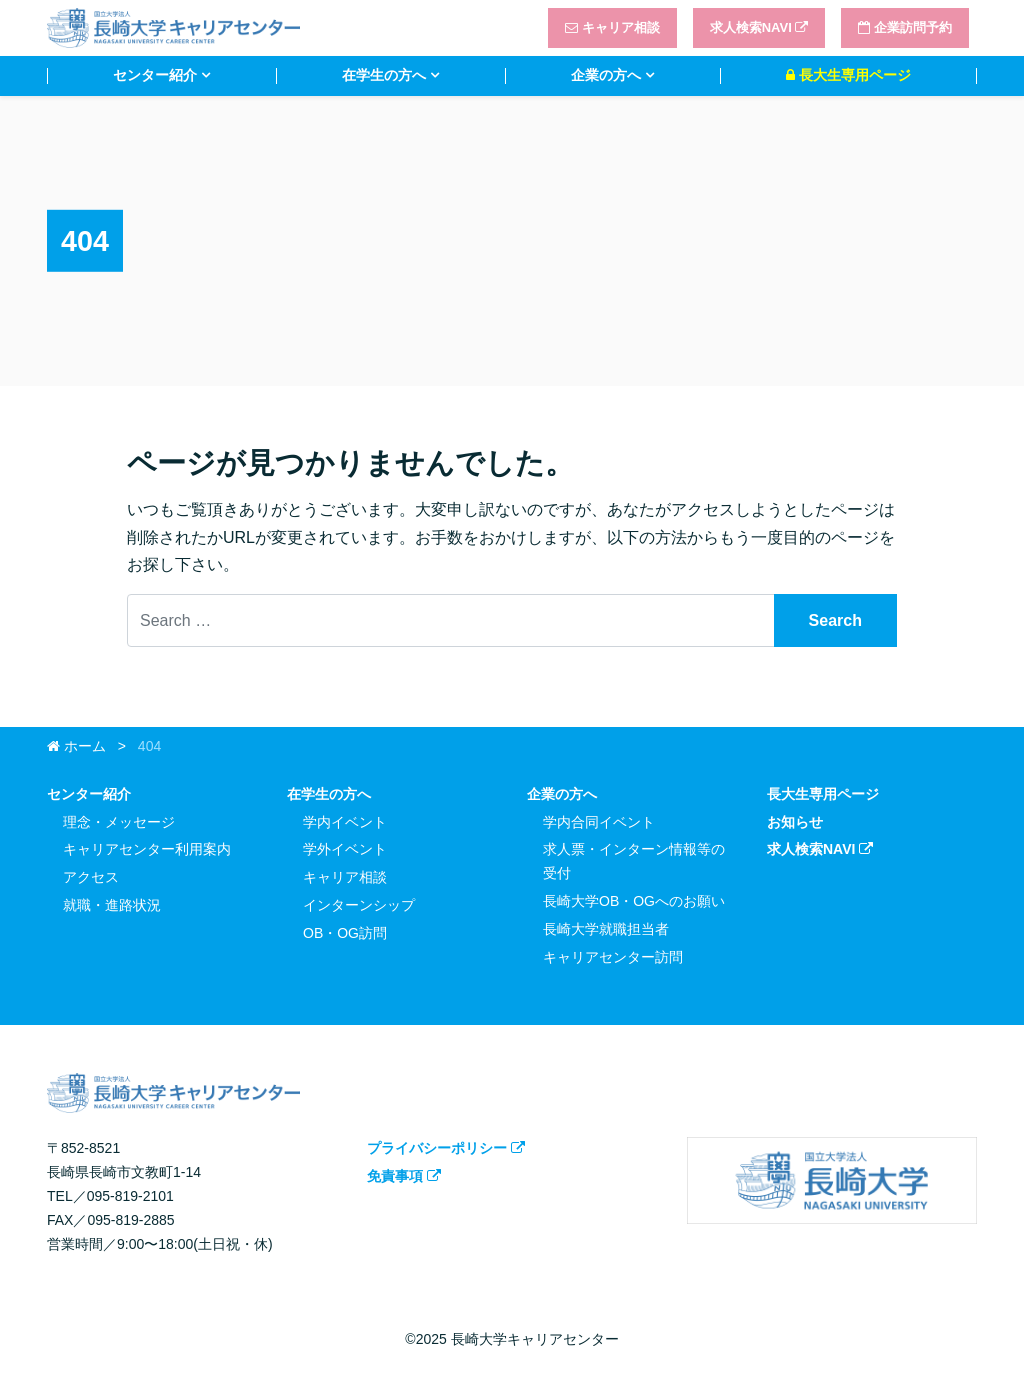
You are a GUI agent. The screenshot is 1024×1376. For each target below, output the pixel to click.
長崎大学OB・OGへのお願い (634, 901)
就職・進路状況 (112, 905)
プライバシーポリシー (446, 1148)
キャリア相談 (612, 27)
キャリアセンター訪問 (613, 957)
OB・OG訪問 (345, 933)
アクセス (91, 877)
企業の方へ (606, 75)
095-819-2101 (130, 1196)
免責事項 (404, 1176)
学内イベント (345, 822)
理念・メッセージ (119, 822)
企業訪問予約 (905, 27)
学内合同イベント (599, 822)
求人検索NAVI (759, 27)
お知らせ (795, 822)
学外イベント (345, 849)
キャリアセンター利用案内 (147, 849)
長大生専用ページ (848, 75)
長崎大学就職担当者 (606, 929)
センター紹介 (155, 75)
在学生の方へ (384, 75)
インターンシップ (359, 905)
